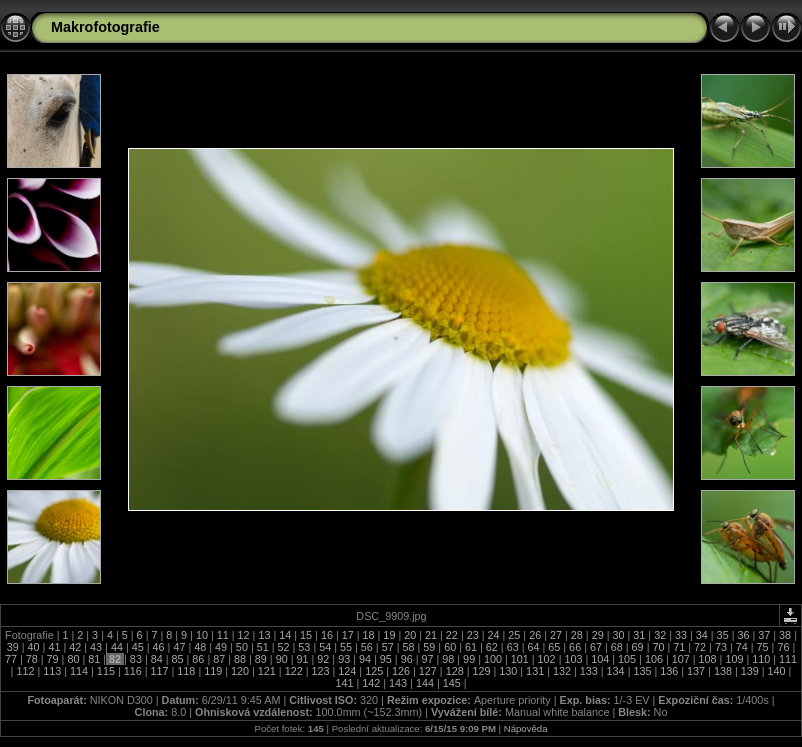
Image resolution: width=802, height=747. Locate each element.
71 (679, 647)
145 (452, 683)
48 (200, 647)
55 (346, 647)
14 (285, 635)
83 (136, 659)
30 (618, 635)
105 (627, 659)
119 (213, 671)
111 (786, 659)
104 (600, 659)
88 (240, 659)
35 (723, 635)
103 (573, 659)
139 (750, 671)
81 (94, 659)
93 (344, 659)
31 (639, 635)
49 (221, 647)
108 (708, 659)
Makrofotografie (105, 27)
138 (723, 671)
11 (223, 635)
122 (294, 671)
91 (303, 659)
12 (244, 635)
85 (178, 659)
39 (14, 647)
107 (681, 659)
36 (743, 635)
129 (481, 671)
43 (96, 647)
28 (577, 635)
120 (240, 671)
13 (264, 635)
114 (79, 671)
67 (596, 647)
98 (448, 659)
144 (425, 683)
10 (202, 635)
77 (12, 659)
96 (407, 659)
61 (471, 647)
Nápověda (526, 728)
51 (263, 647)
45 (138, 647)
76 (783, 647)
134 (616, 671)
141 (345, 683)
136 (669, 671)
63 (513, 647)
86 (198, 659)
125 (374, 671)
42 (75, 647)
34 (702, 635)
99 (469, 659)
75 (763, 647)
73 (721, 647)
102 (547, 659)
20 (410, 635)
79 (53, 659)
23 (473, 635)
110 (761, 659)
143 (398, 683)
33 (681, 635)
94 (365, 659)
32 (660, 635)
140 (777, 671)
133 (589, 671)
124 (347, 671)
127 (428, 671)
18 (369, 635)
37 (764, 635)
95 (386, 659)
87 (219, 659)
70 (658, 647)
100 (493, 659)
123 (321, 671)
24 (494, 635)
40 (34, 647)
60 (450, 647)
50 (242, 647)
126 (401, 671)
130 (508, 671)
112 (25, 671)
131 (535, 671)
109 (734, 659)
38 (785, 635)
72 (700, 647)
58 (409, 647)
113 (52, 671)
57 (388, 647)
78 (32, 659)
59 (429, 647)
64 (533, 647)
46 (159, 647)
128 (455, 671)
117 (160, 671)
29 (598, 635)
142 (371, 683)
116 (133, 671)
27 (556, 635)
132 (562, 671)
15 (306, 635)
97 (427, 659)
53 (304, 647)
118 (186, 671)
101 (520, 659)
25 (514, 635)
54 (325, 647)
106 (654, 659)
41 (54, 647)
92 (323, 659)
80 (73, 659)
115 (106, 671)
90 (282, 659)
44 (117, 647)
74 (742, 647)
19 (389, 635)
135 (642, 671)
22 (452, 635)
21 (431, 635)
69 (638, 647)
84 (157, 659)
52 (284, 647)
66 (575, 647)
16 (327, 635)
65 (554, 647)
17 (348, 635)
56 (367, 647)
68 (617, 647)
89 (261, 659)
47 (179, 647)
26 (535, 635)
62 (492, 647)
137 (696, 671)
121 (267, 671)
